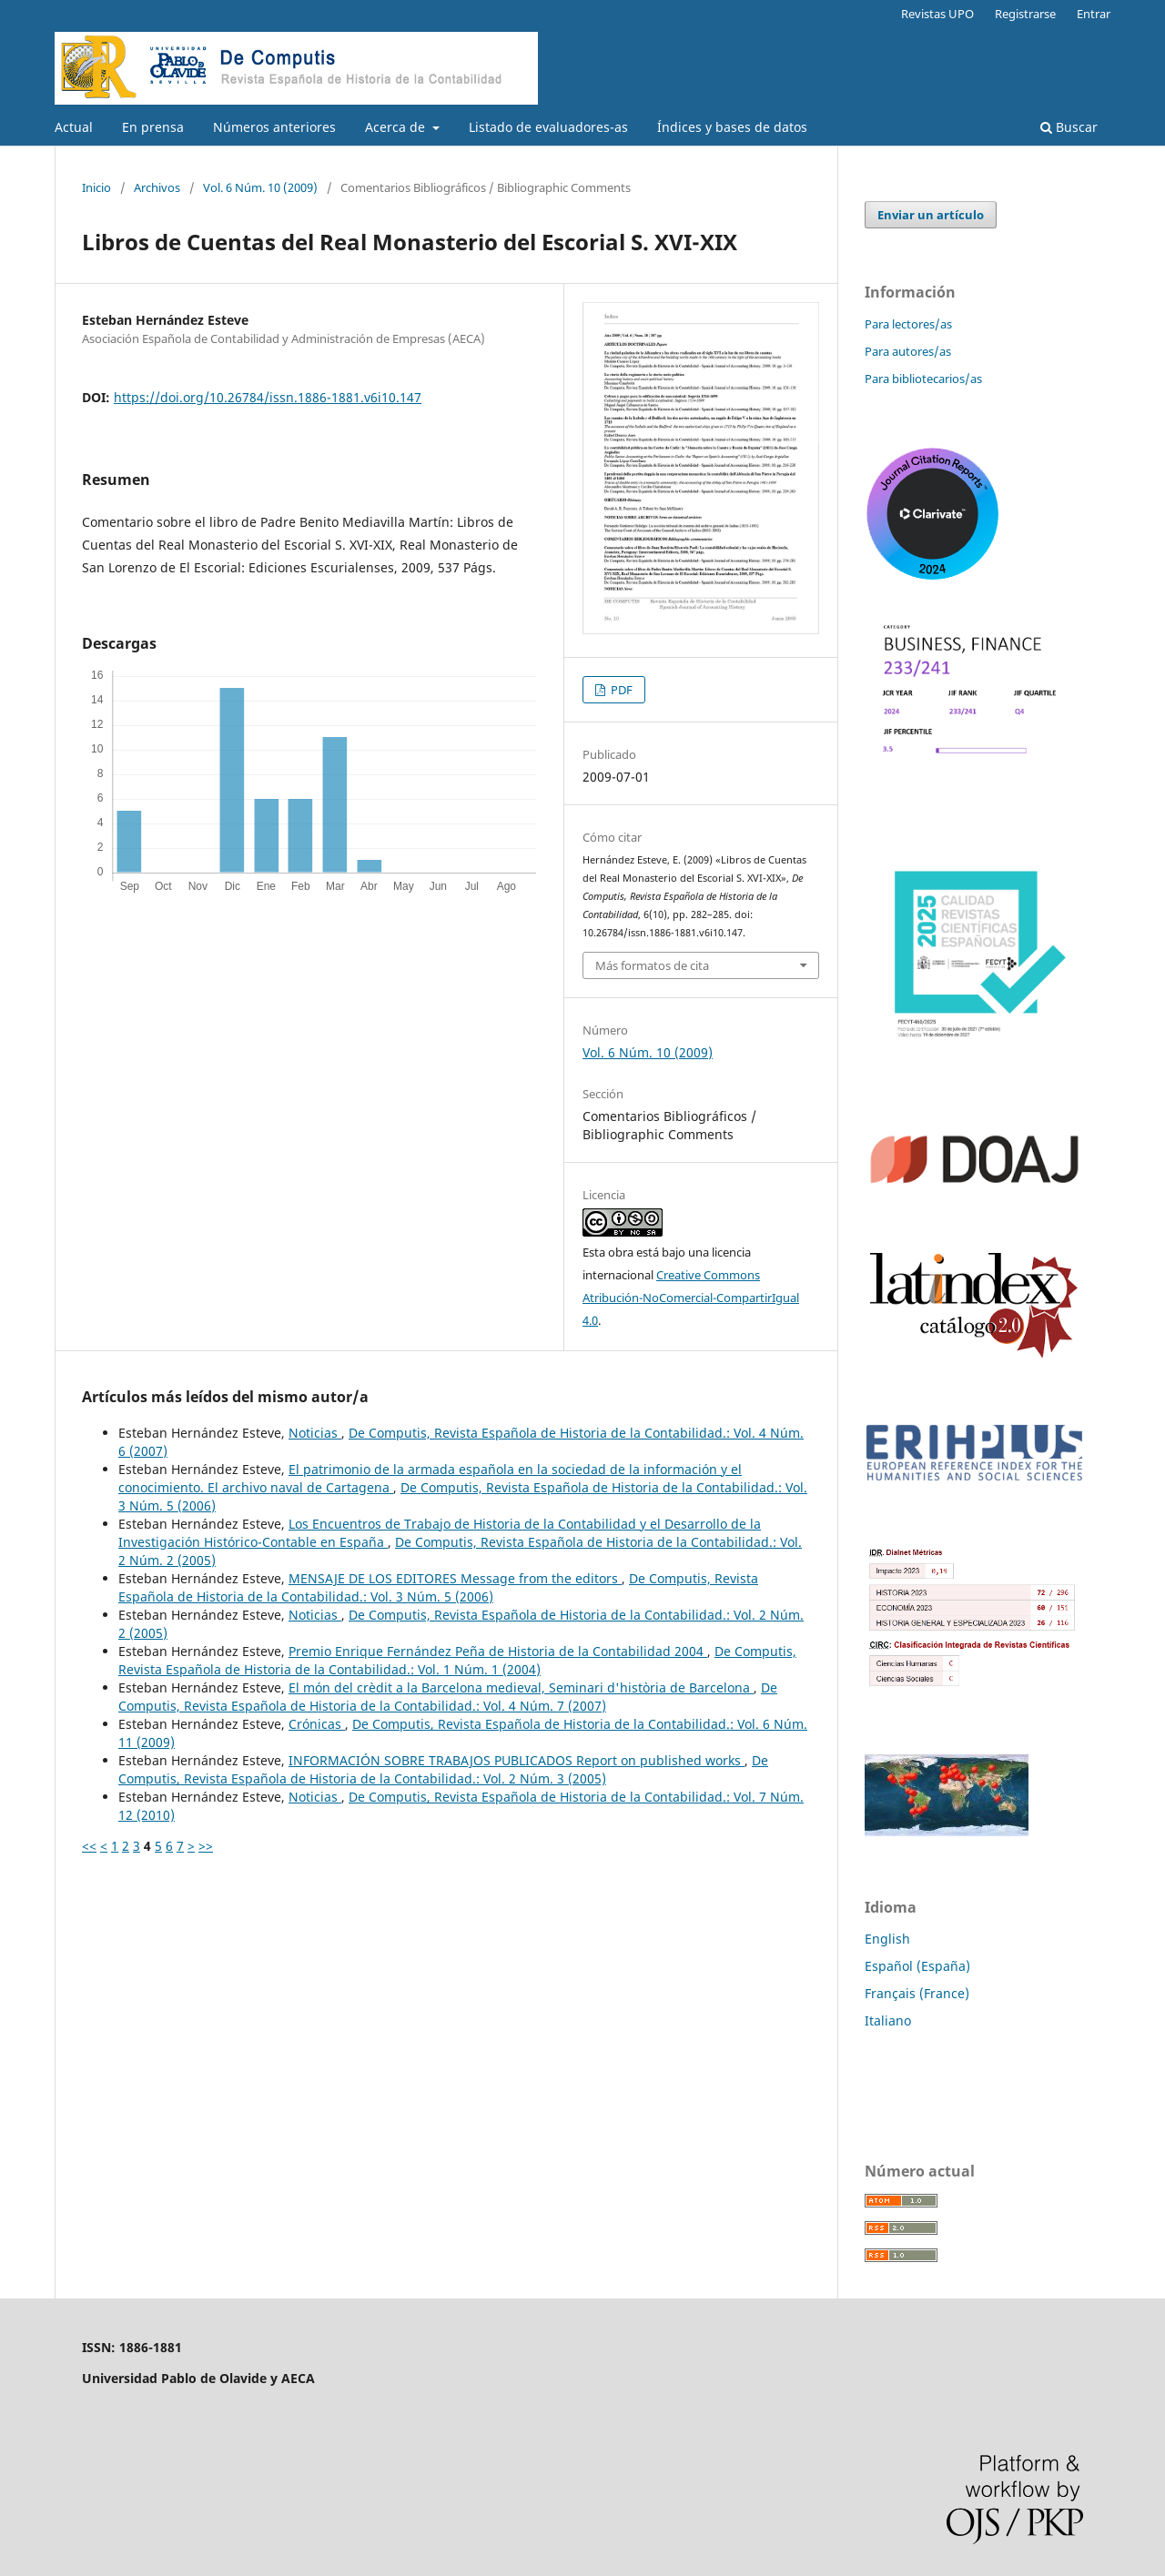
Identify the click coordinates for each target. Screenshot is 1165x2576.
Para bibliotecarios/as (923, 378)
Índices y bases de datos (732, 127)
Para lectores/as (908, 324)
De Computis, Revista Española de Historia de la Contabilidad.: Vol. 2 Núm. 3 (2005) (443, 1769)
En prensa (153, 127)
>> (205, 1845)
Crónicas (317, 1723)
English (887, 1938)
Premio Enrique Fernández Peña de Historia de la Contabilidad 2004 (498, 1651)
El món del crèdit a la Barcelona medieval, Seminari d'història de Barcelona (521, 1687)
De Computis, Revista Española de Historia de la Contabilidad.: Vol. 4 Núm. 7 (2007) (447, 1696)
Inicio (96, 187)
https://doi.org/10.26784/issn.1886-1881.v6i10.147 (267, 397)
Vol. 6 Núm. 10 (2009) (260, 187)
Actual (74, 127)
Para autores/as (908, 351)
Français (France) (917, 1993)
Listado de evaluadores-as (548, 127)
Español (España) (917, 1966)
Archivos (157, 187)
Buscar (1069, 127)
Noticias (315, 1432)
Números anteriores (274, 127)
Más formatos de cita (652, 965)
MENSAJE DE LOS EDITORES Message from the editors (455, 1578)
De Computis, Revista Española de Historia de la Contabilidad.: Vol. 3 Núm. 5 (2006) (438, 1587)
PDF (620, 690)
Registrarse (1025, 13)
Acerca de (397, 127)
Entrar (1093, 13)
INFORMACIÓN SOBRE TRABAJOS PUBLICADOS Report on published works (517, 1760)
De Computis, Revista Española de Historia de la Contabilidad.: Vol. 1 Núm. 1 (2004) (457, 1660)
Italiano (888, 2020)
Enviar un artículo (930, 215)
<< (89, 1845)
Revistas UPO (937, 13)
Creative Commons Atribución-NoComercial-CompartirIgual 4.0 (690, 1297)
